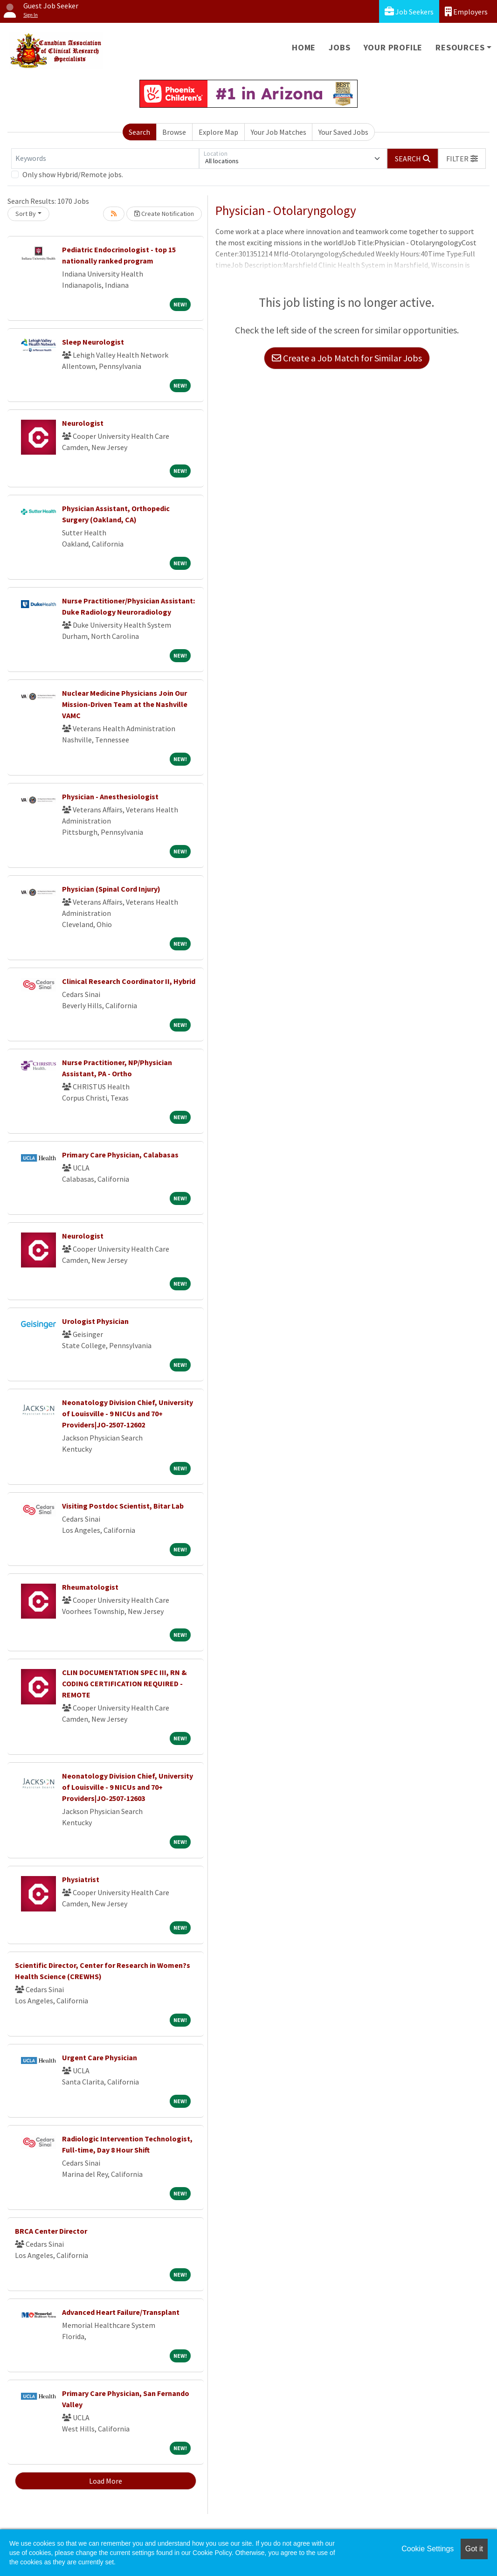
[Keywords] (105, 158)
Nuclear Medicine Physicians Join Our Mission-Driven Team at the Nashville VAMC (124, 704)
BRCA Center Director (51, 2231)
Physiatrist (80, 1879)
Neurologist (83, 423)
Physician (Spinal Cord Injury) (111, 888)
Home (304, 47)
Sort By (25, 213)
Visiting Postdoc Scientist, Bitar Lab (123, 1505)
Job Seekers (409, 11)
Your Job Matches (278, 132)
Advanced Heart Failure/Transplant (120, 2312)
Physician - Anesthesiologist (110, 796)
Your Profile (393, 47)
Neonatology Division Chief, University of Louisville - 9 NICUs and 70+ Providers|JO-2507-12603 (127, 1787)
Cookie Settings (427, 2549)
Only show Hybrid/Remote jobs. (72, 174)
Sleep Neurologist (93, 341)
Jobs (339, 47)
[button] (462, 158)
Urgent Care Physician (99, 2057)
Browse (174, 132)
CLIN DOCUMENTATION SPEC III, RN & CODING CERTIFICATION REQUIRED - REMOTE (124, 1683)
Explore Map (218, 132)
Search (139, 132)
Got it (474, 2549)
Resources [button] (459, 47)
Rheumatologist (90, 1587)
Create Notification (164, 213)
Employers (466, 11)
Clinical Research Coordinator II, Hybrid (128, 981)
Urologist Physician (95, 1321)
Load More (105, 2481)
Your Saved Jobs (343, 132)
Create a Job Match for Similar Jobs (347, 358)
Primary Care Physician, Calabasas (120, 1154)
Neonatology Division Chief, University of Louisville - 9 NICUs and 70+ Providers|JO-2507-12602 (127, 1413)
